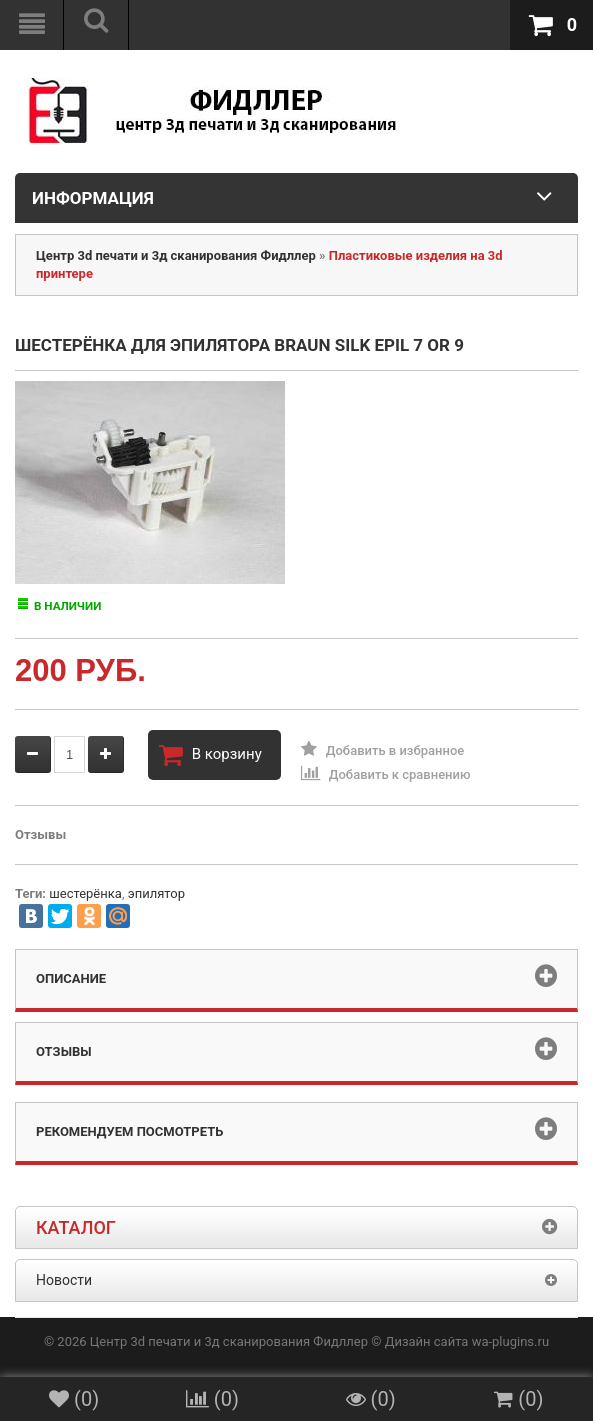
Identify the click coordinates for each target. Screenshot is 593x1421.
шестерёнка (85, 893)
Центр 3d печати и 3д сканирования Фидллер (176, 255)
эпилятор (156, 893)
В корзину (210, 755)
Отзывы (40, 834)
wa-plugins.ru (510, 1341)
